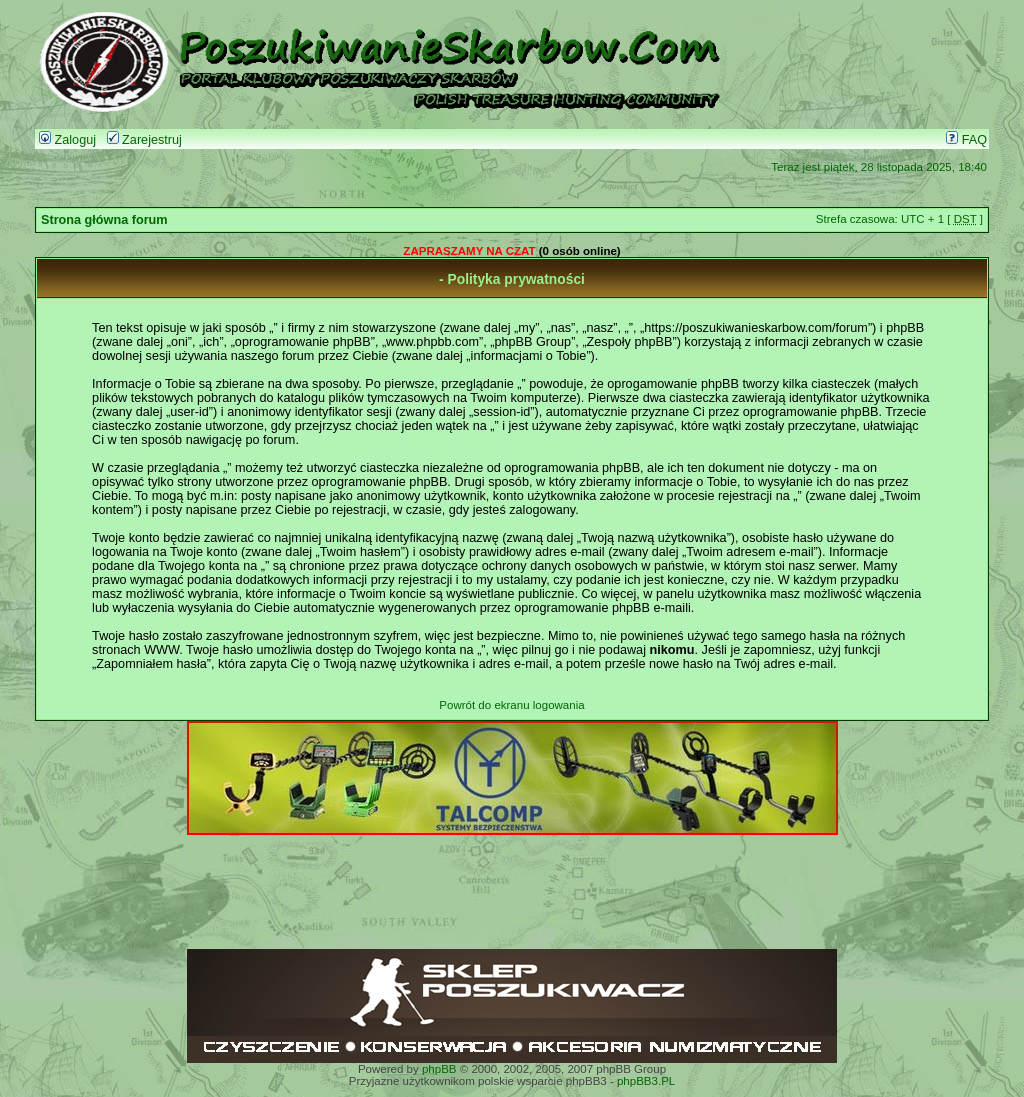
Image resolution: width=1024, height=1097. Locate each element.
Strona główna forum (104, 220)
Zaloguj (67, 140)
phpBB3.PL (646, 1081)
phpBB (439, 1069)
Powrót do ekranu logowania (511, 705)
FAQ (966, 140)
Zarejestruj (144, 140)
